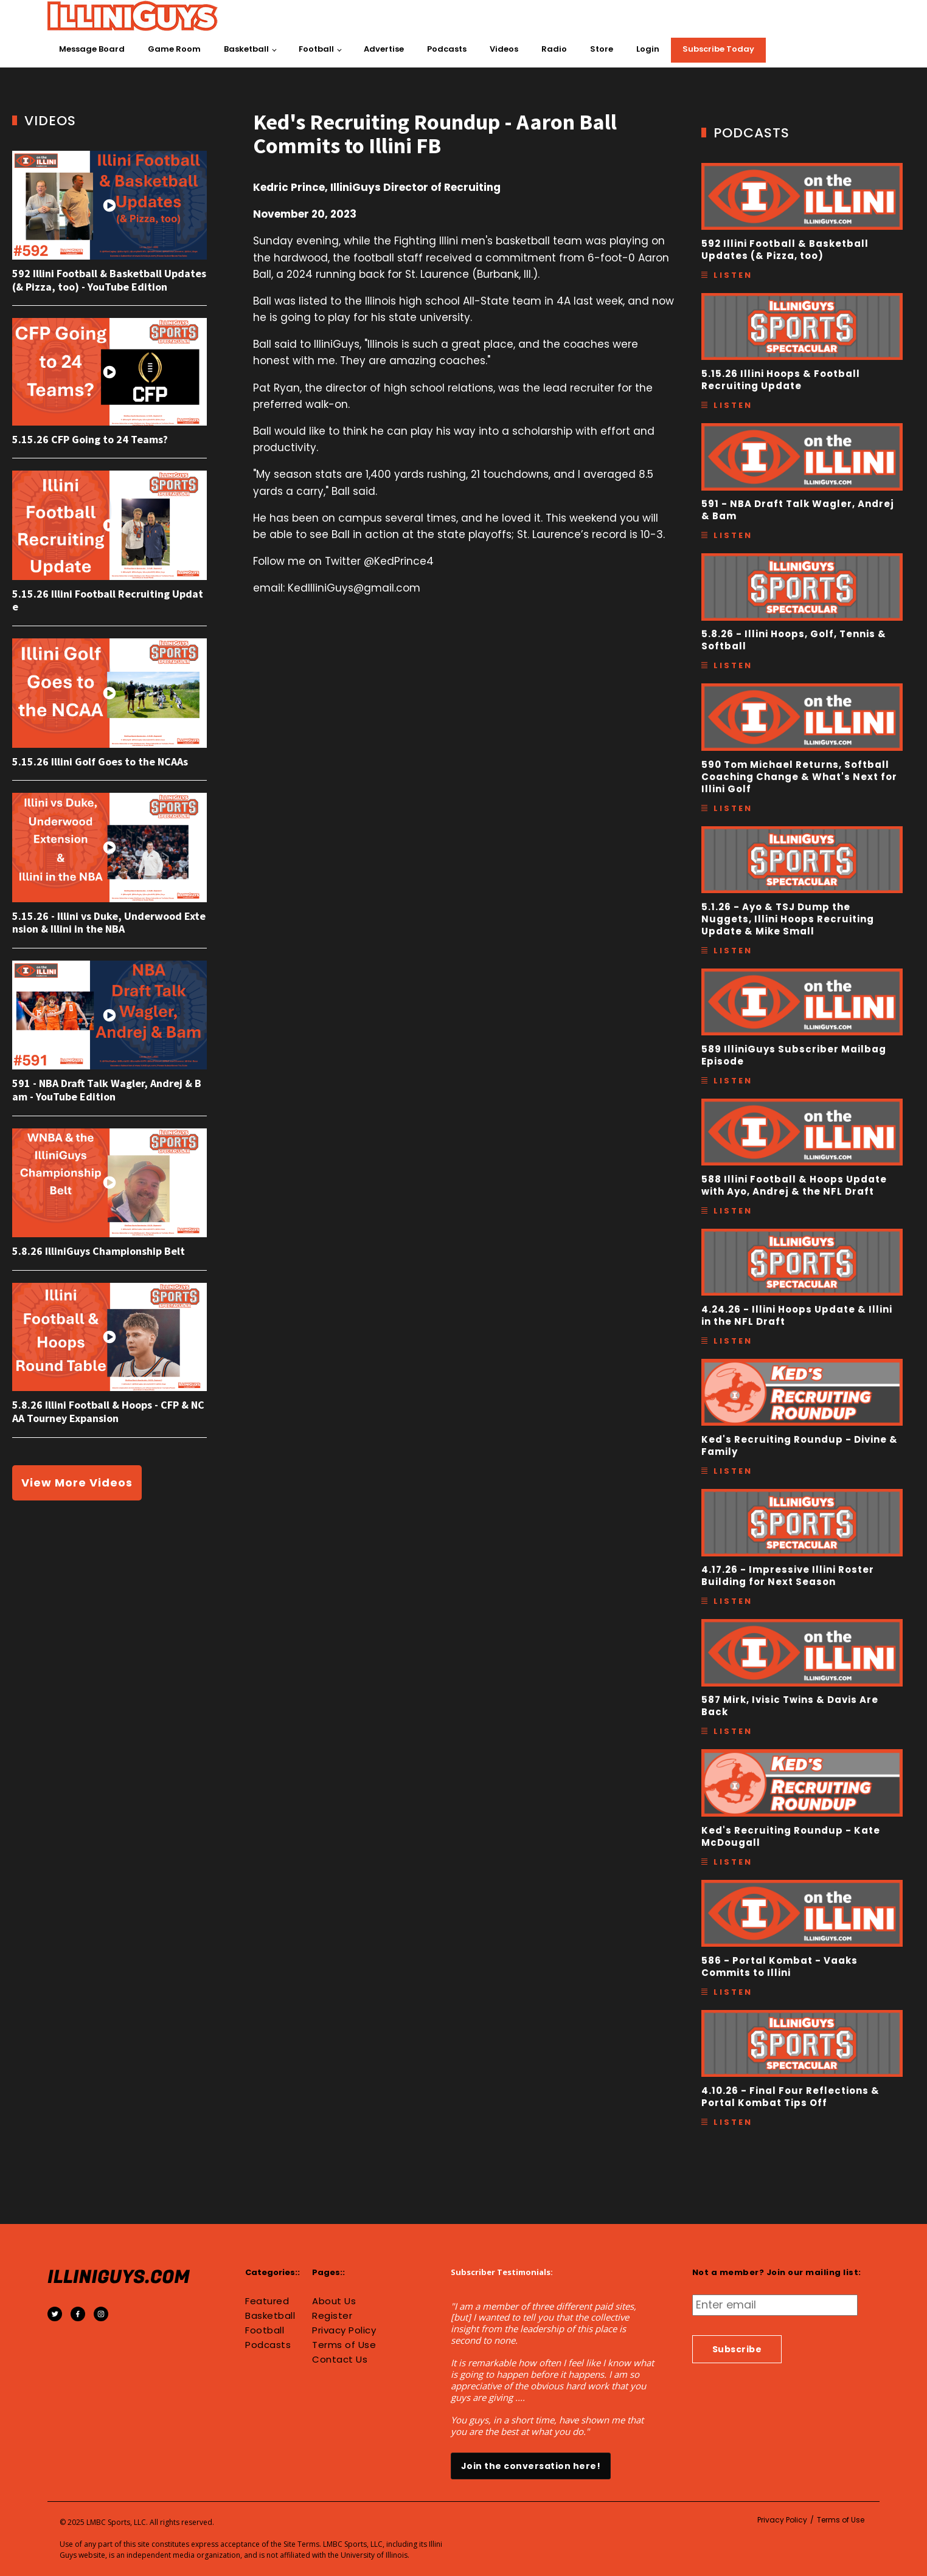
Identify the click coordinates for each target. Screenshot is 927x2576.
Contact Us (339, 2359)
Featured (267, 2301)
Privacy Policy (344, 2330)
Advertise (384, 49)
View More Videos (77, 1482)
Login (647, 49)
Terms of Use (344, 2345)
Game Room (174, 49)
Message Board (92, 49)
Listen (732, 275)
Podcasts (447, 49)
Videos (504, 49)
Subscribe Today (718, 49)
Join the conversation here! (531, 2466)
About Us (334, 2301)
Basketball (246, 49)
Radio (554, 49)
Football (316, 49)
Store (601, 49)
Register (332, 2315)
